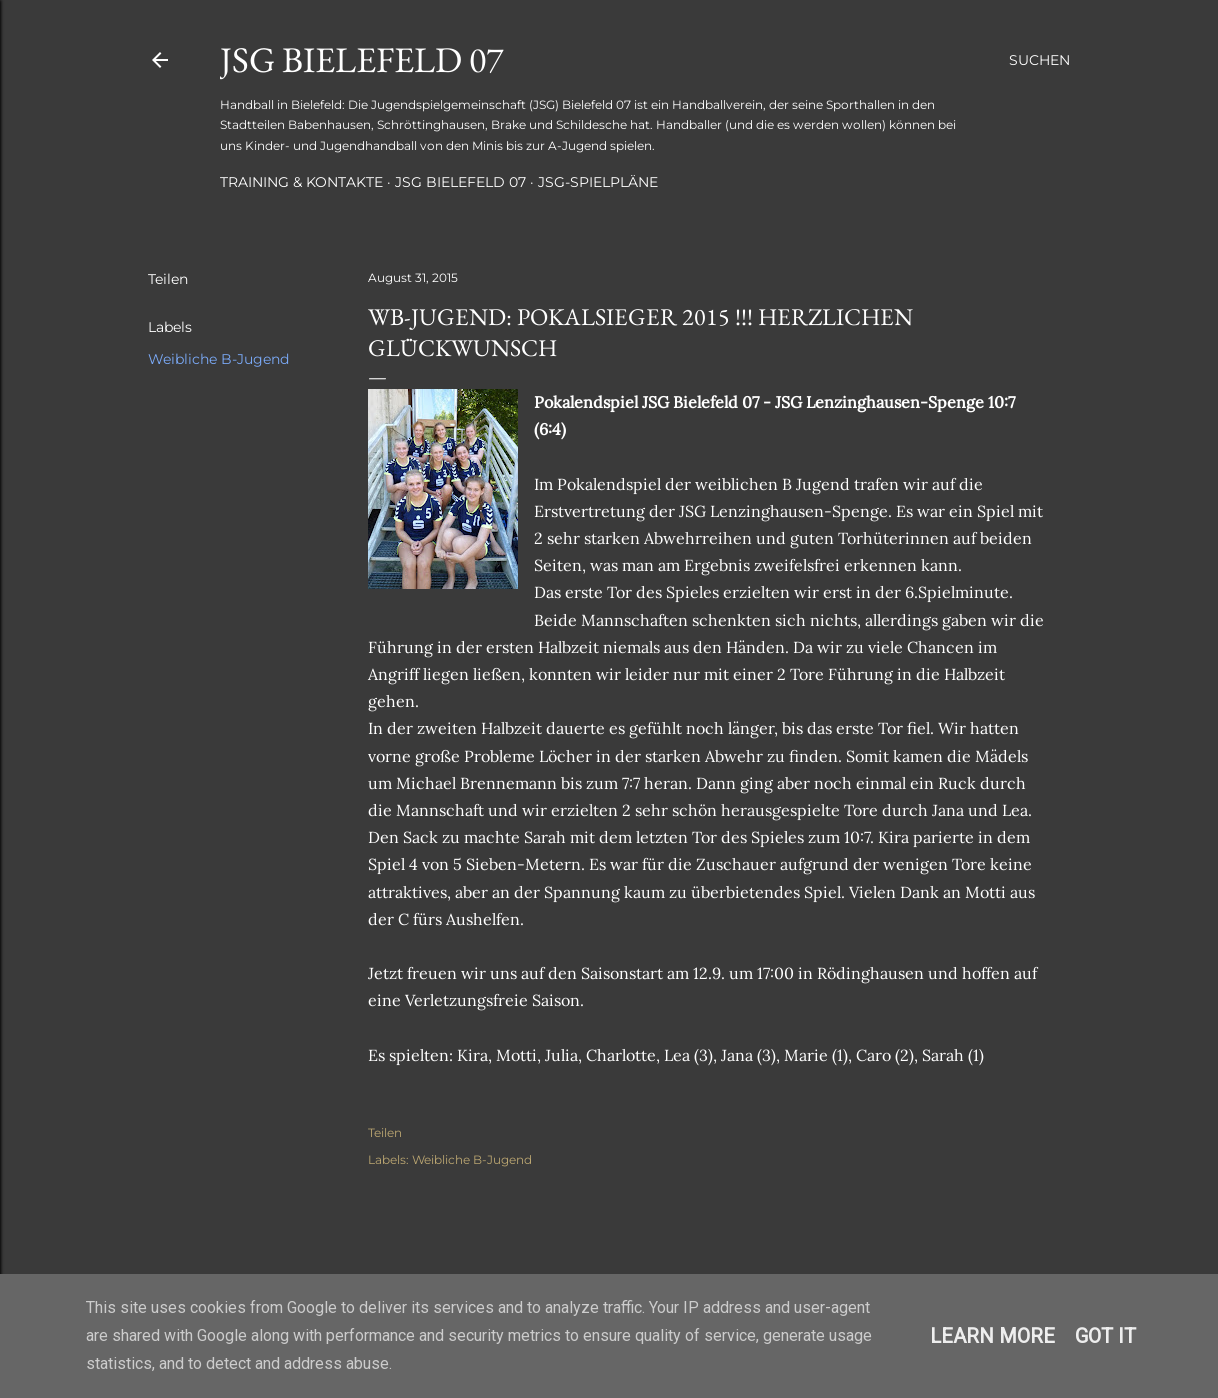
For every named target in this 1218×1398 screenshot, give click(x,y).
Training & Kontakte (301, 182)
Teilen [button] (168, 279)
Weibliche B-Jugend (218, 359)
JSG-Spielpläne (598, 182)
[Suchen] (1039, 60)
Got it (1105, 1336)
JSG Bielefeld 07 (361, 59)
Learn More (992, 1336)
